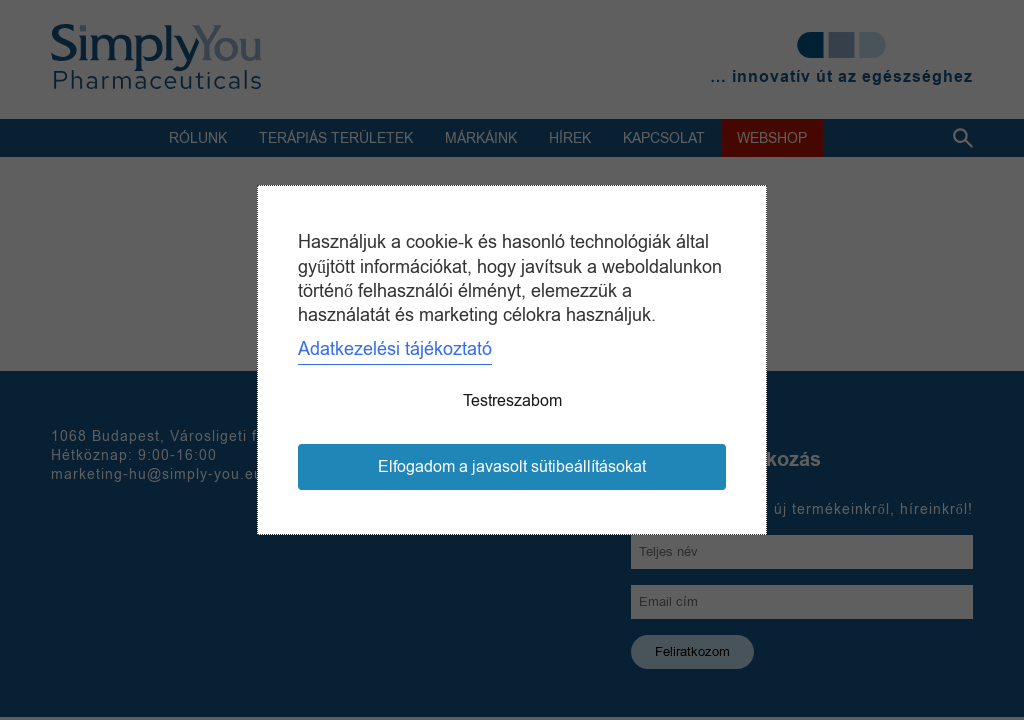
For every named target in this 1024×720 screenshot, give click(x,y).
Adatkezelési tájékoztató (395, 349)
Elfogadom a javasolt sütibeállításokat (512, 467)
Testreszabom (512, 401)
